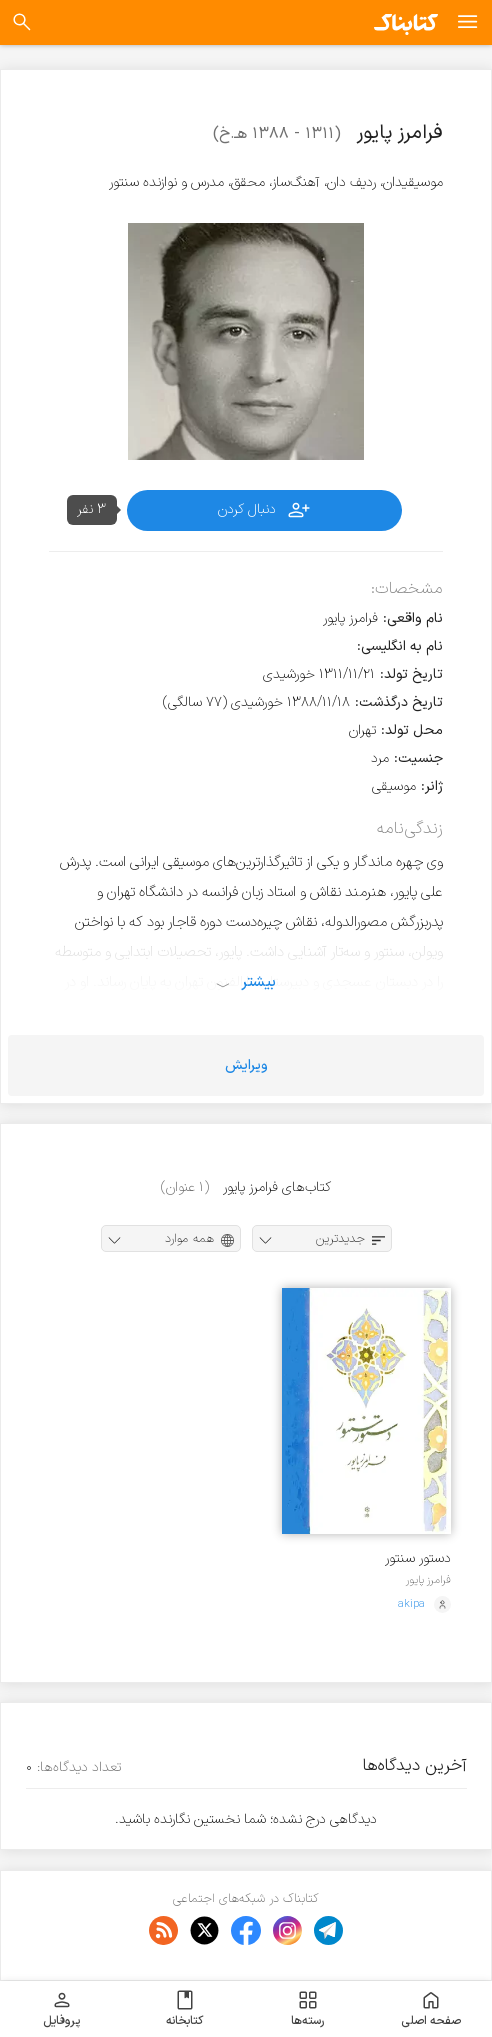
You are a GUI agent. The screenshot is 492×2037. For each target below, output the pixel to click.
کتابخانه (184, 2009)
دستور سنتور (418, 1558)
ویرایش (246, 1065)
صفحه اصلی (431, 2009)
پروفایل (61, 2009)
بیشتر (258, 982)
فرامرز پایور (428, 1580)
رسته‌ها (307, 2009)
